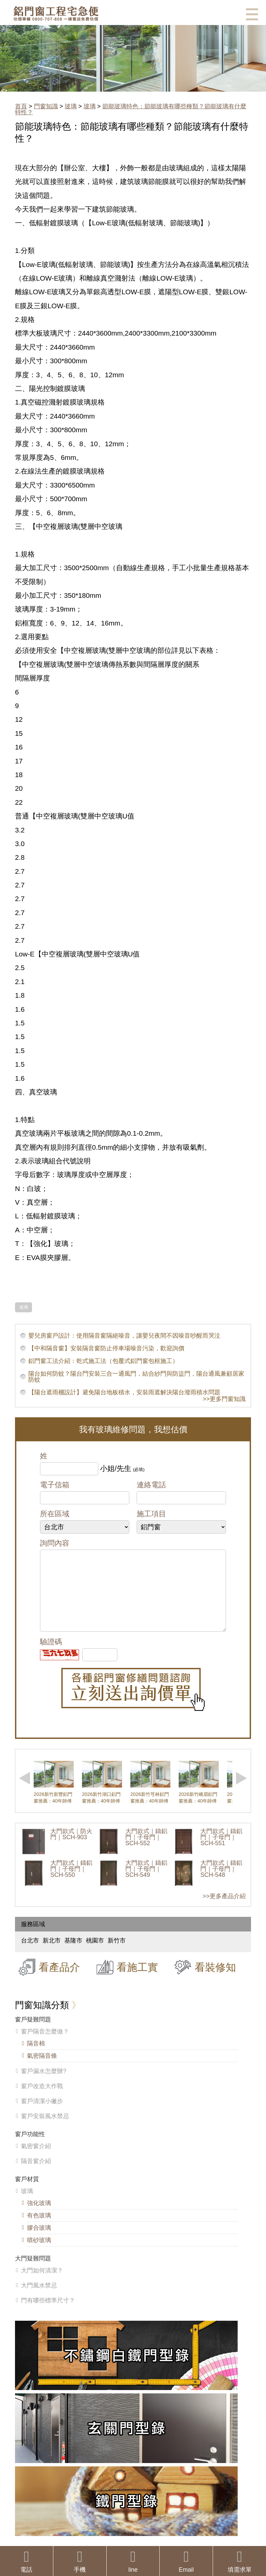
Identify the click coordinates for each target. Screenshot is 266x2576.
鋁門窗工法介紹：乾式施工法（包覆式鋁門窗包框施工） (103, 1361)
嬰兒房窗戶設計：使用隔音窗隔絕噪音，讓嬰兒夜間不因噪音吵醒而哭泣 (124, 1335)
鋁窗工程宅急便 (55, 13)
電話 (26, 2561)
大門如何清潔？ (42, 2283)
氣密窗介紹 (36, 2159)
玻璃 (71, 106)
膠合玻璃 (39, 2241)
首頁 (21, 106)
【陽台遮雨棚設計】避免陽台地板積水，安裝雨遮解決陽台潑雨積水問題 (124, 1392)
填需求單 (239, 2561)
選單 (252, 14)
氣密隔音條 (42, 2069)
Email (186, 2561)
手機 (79, 2561)
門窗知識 (46, 106)
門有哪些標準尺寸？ (48, 2313)
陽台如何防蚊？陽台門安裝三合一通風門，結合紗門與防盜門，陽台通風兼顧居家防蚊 (136, 1376)
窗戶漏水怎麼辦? (43, 2084)
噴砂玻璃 (39, 2253)
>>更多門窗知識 (224, 1399)
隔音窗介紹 (36, 2174)
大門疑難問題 (33, 2271)
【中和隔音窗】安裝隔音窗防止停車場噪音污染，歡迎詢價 (106, 1348)
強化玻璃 (39, 2216)
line (133, 2561)
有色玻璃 (39, 2228)
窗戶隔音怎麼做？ (45, 2044)
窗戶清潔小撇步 (42, 2114)
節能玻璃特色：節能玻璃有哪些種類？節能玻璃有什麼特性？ (130, 109)
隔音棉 (36, 2056)
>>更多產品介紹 (224, 1910)
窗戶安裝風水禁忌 (45, 2129)
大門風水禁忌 (39, 2298)
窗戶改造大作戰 (42, 2099)
